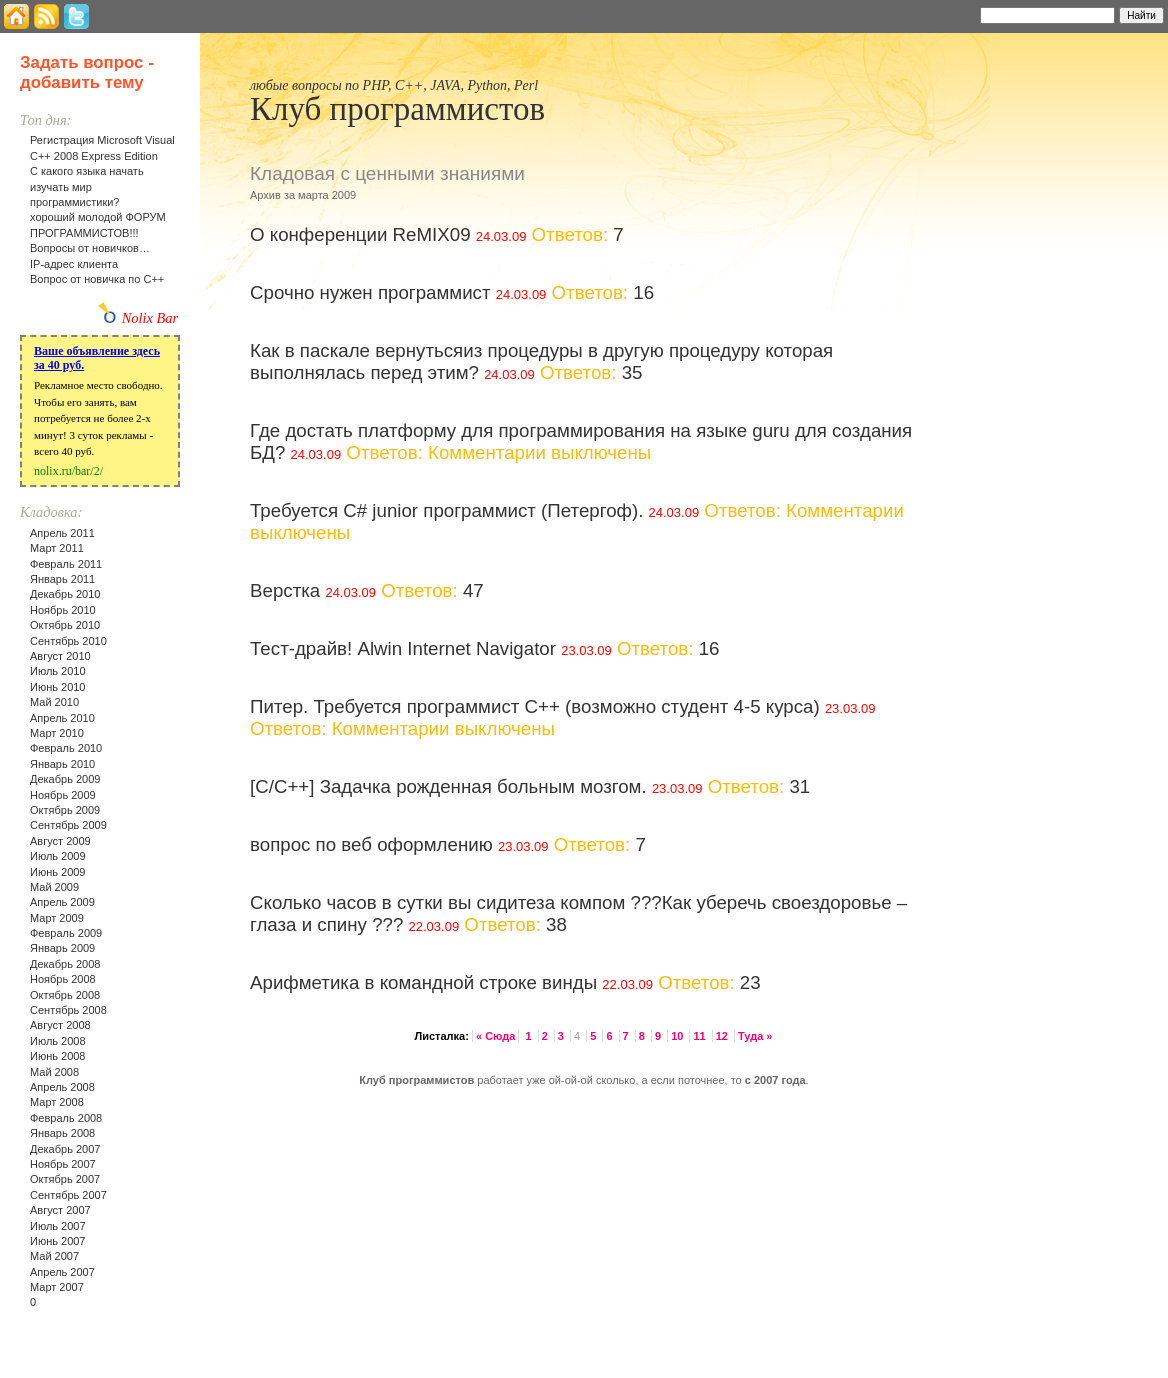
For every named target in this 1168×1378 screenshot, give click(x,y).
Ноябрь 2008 (63, 979)
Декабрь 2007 (65, 1149)
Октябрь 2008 (65, 995)
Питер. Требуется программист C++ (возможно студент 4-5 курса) (535, 706)
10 (678, 1036)
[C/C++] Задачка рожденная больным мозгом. (448, 786)
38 (556, 924)
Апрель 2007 (62, 1272)
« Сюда (495, 1036)
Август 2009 (60, 841)
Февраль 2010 (66, 748)
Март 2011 (57, 548)
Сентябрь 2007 (68, 1195)
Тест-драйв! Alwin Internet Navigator (403, 648)
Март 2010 (57, 733)
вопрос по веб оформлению (371, 844)
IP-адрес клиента (74, 264)
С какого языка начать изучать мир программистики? (87, 186)
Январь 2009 (62, 948)
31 (799, 786)
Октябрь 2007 (65, 1179)
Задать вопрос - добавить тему (87, 72)
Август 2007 (60, 1210)
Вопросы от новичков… (90, 248)
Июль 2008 (58, 1041)
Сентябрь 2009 (68, 825)
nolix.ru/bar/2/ (68, 471)
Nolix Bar (150, 318)
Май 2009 (54, 887)
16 (643, 292)
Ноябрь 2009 (63, 795)
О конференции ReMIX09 (360, 234)
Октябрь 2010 (65, 625)
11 (700, 1036)
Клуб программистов (397, 109)
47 (473, 590)
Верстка (285, 590)
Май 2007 (54, 1256)
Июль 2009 (58, 856)
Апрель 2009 (62, 902)
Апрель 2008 (62, 1087)
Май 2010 (54, 702)
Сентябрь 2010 (68, 641)
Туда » (755, 1036)
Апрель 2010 (62, 718)
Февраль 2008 (66, 1118)
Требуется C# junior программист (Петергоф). (446, 510)
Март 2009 (57, 918)
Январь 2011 (62, 579)
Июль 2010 (58, 671)
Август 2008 (60, 1025)
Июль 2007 (58, 1226)
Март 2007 (57, 1287)
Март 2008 (57, 1102)
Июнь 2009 (58, 872)
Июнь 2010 (58, 687)
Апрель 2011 (62, 533)
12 (723, 1036)
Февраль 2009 (66, 933)
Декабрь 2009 (65, 779)
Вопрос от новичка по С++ (97, 279)
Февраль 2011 (66, 564)
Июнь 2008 (58, 1056)
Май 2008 (54, 1072)
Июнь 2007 (58, 1241)
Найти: (953, 14)
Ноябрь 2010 (63, 610)
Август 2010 (60, 656)
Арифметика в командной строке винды (423, 982)
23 (750, 982)
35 (632, 372)
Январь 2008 (62, 1133)
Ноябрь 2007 (63, 1164)
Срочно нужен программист (370, 292)
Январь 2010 (62, 764)
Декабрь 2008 (65, 964)
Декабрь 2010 (65, 594)
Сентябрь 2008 (68, 1010)
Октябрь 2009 (65, 810)
